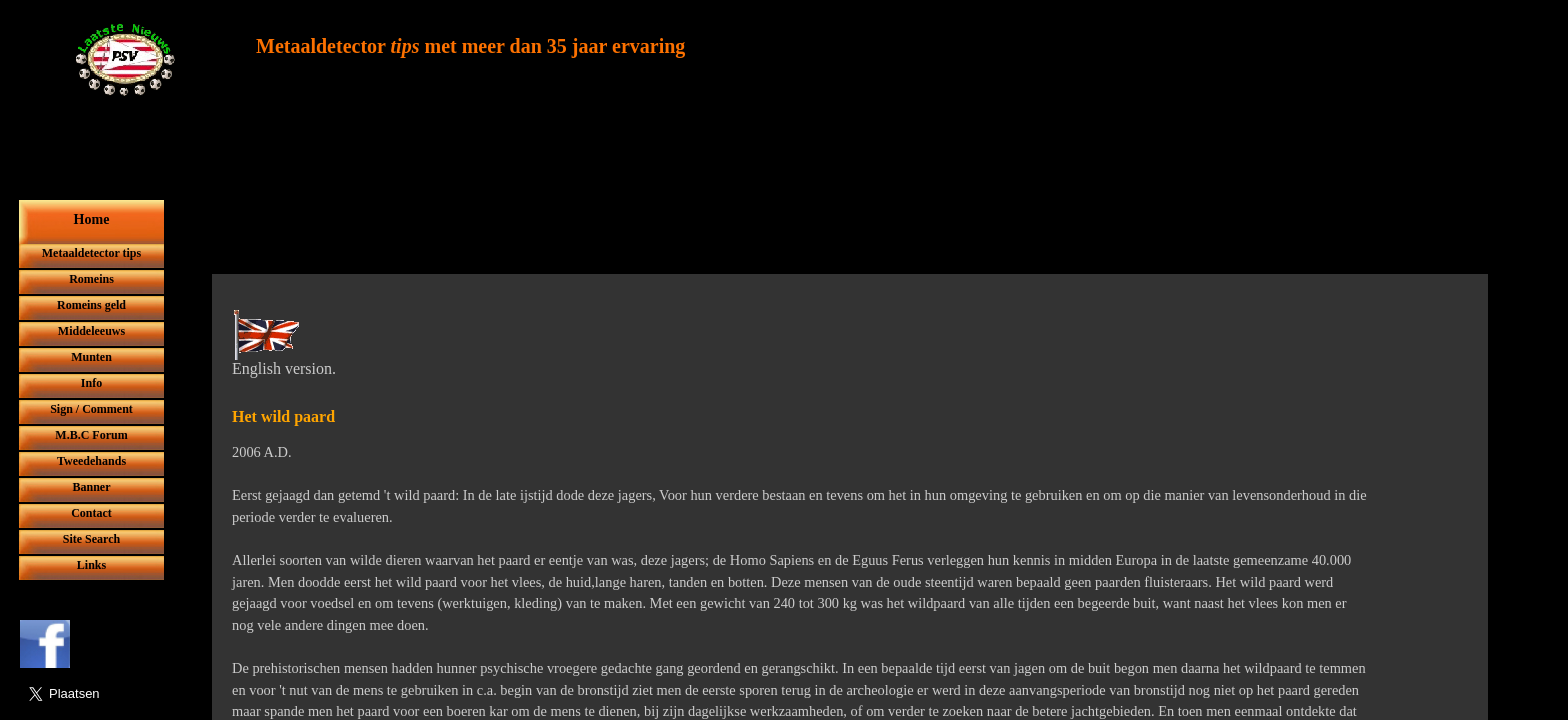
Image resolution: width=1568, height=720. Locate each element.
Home (92, 219)
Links (91, 565)
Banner (91, 487)
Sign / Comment (91, 409)
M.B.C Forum (91, 435)
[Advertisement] (759, 227)
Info (91, 383)
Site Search (91, 539)
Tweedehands (91, 461)
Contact (91, 513)
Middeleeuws (91, 331)
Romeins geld (91, 305)
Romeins (91, 279)
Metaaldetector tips (91, 253)
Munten (91, 357)
